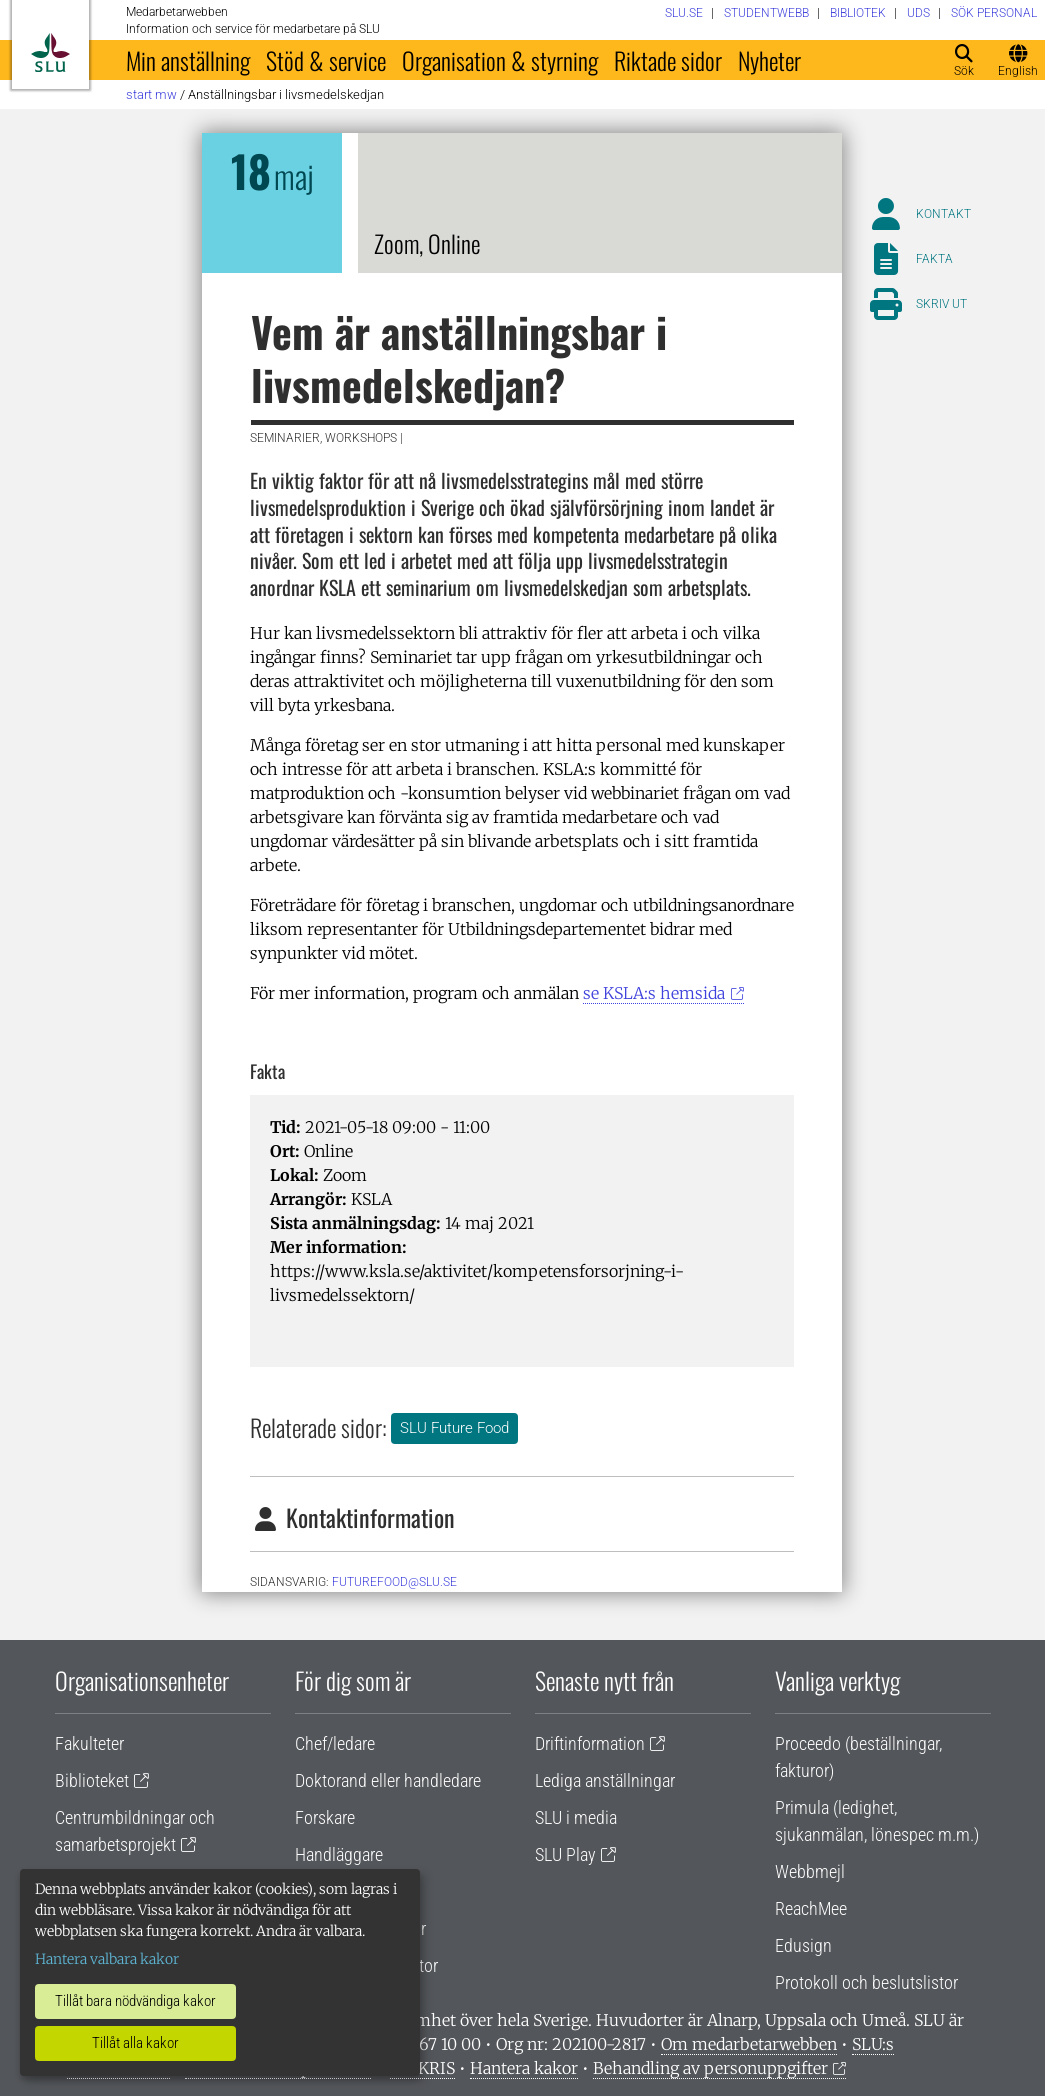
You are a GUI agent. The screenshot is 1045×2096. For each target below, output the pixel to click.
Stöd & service (326, 60)
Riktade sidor (668, 60)
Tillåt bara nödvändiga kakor (135, 2001)
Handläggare (339, 1854)
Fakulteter (89, 1743)
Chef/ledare (335, 1743)
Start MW (151, 94)
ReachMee (811, 1908)
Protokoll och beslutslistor (866, 1982)
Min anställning (188, 60)
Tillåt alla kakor (135, 2043)
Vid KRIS (422, 2068)
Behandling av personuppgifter (710, 2068)
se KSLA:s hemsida (654, 993)
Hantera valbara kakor (107, 1959)
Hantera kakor (524, 2068)
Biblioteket (92, 1780)
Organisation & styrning (500, 60)
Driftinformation (590, 1743)
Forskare (325, 1817)
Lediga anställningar (605, 1780)
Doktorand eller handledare (388, 1780)
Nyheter (769, 60)
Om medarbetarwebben (749, 2044)
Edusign (803, 1945)
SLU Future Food (454, 1428)
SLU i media (576, 1817)
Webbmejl (810, 1871)
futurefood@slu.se (394, 1582)
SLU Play (565, 1854)
